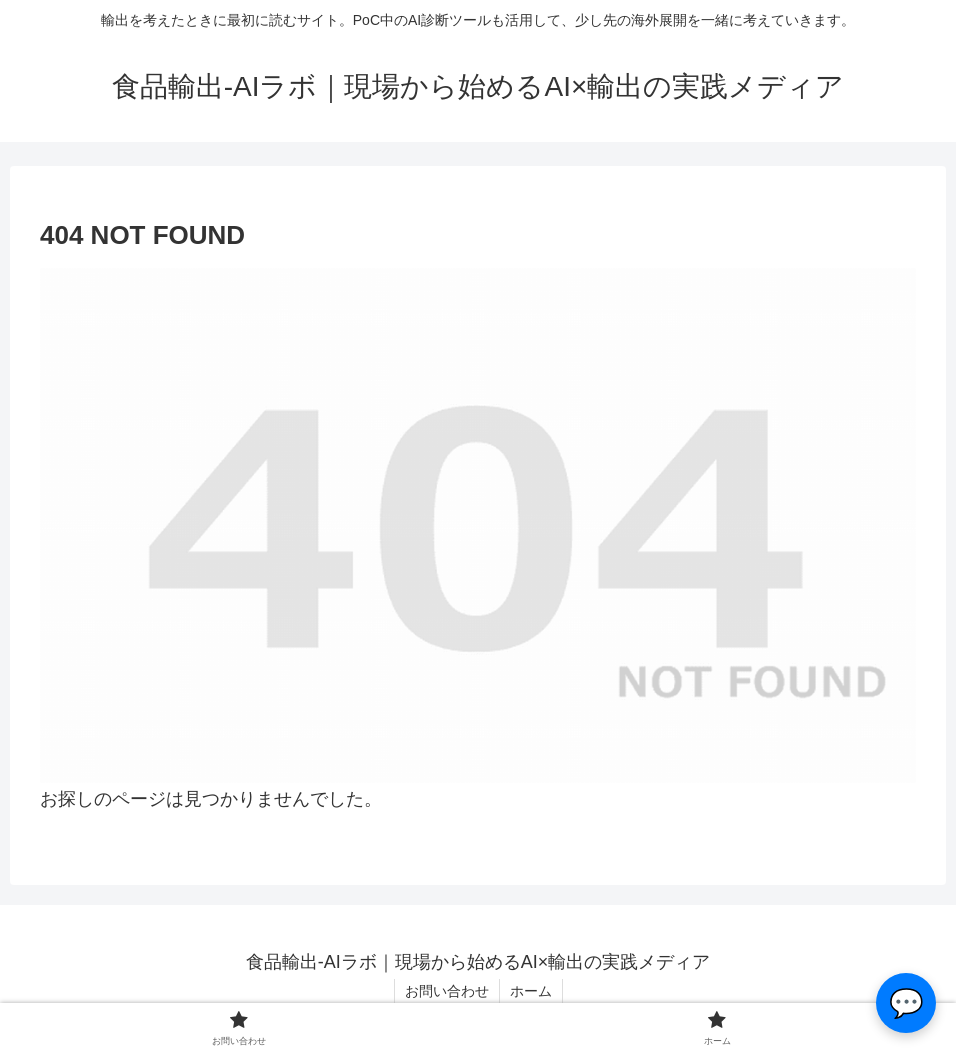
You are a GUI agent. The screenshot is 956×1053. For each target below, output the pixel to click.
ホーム (531, 991)
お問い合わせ (447, 991)
